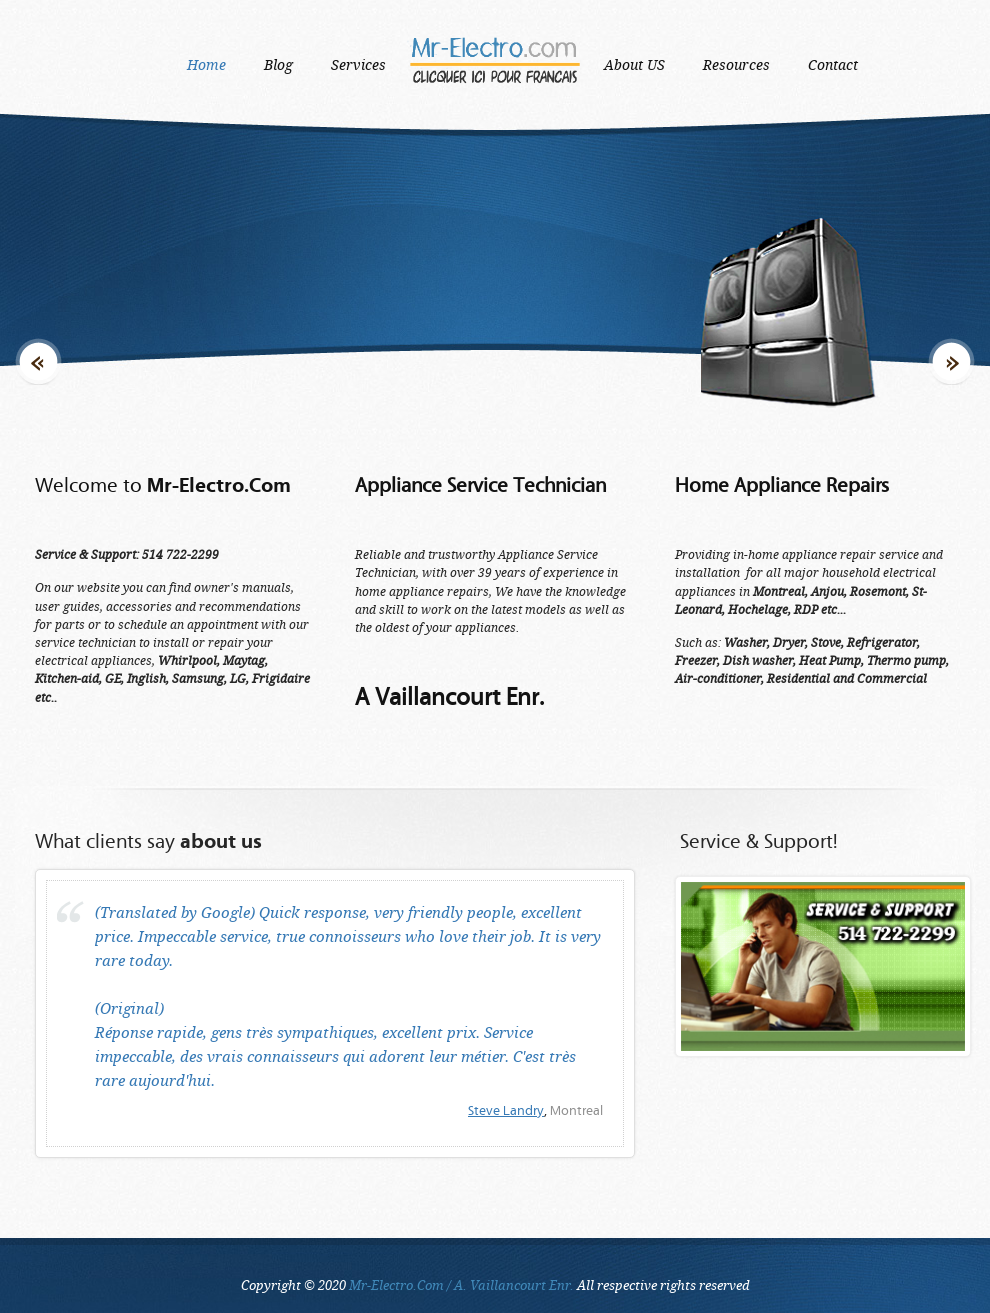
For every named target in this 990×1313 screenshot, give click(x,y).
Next (951, 281)
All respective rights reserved (549, 1285)
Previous (38, 281)
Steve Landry (506, 1111)
